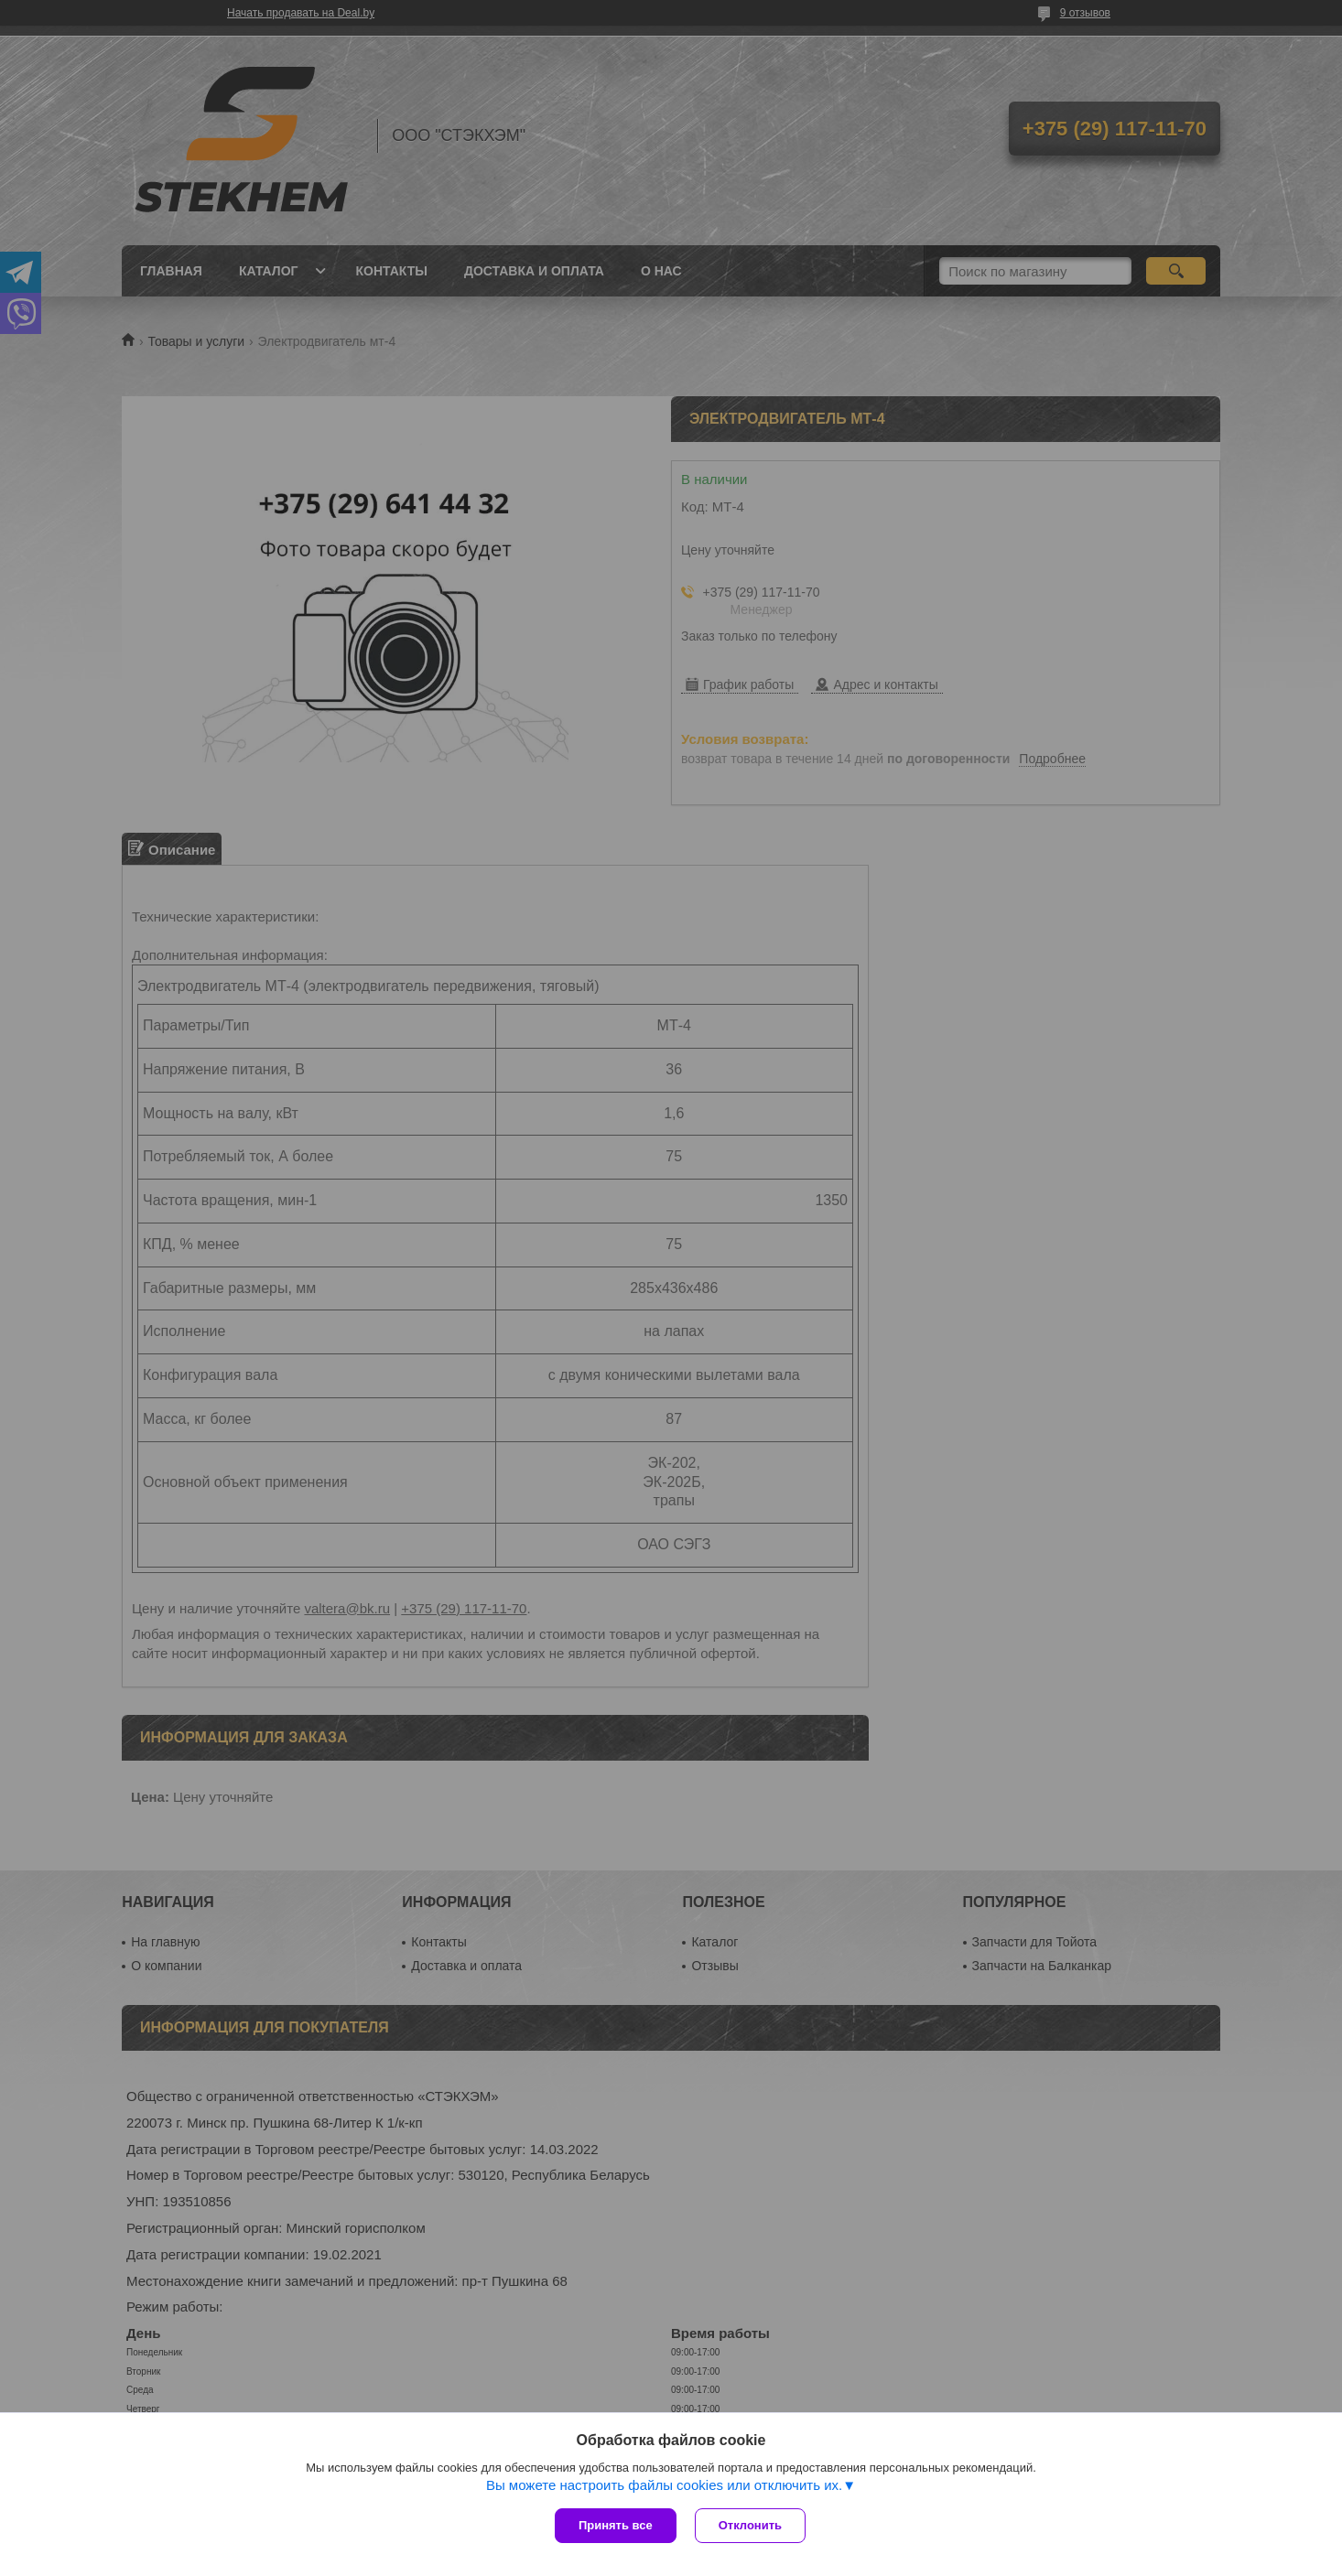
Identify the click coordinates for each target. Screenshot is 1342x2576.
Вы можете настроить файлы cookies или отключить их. (664, 2485)
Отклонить (750, 2525)
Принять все (616, 2525)
